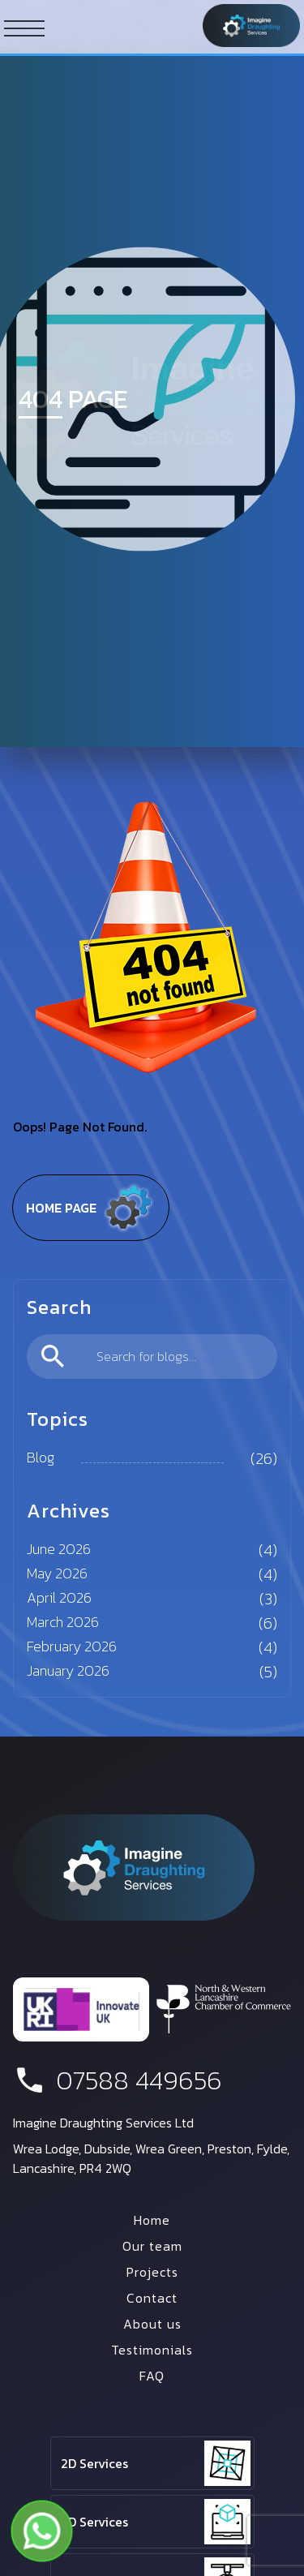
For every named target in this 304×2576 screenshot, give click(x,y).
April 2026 (59, 1597)
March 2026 (63, 1622)
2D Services (94, 2463)
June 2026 (59, 1549)
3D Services (94, 2521)
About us (152, 2323)
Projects (152, 2272)
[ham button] (24, 27)
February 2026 (72, 1646)
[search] (152, 1356)
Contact (152, 2298)
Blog (40, 1457)
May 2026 (57, 1573)
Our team (152, 2246)
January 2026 (68, 1670)
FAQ (152, 2375)
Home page (91, 1208)
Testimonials (152, 2349)
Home (152, 2220)
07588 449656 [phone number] (117, 2080)
